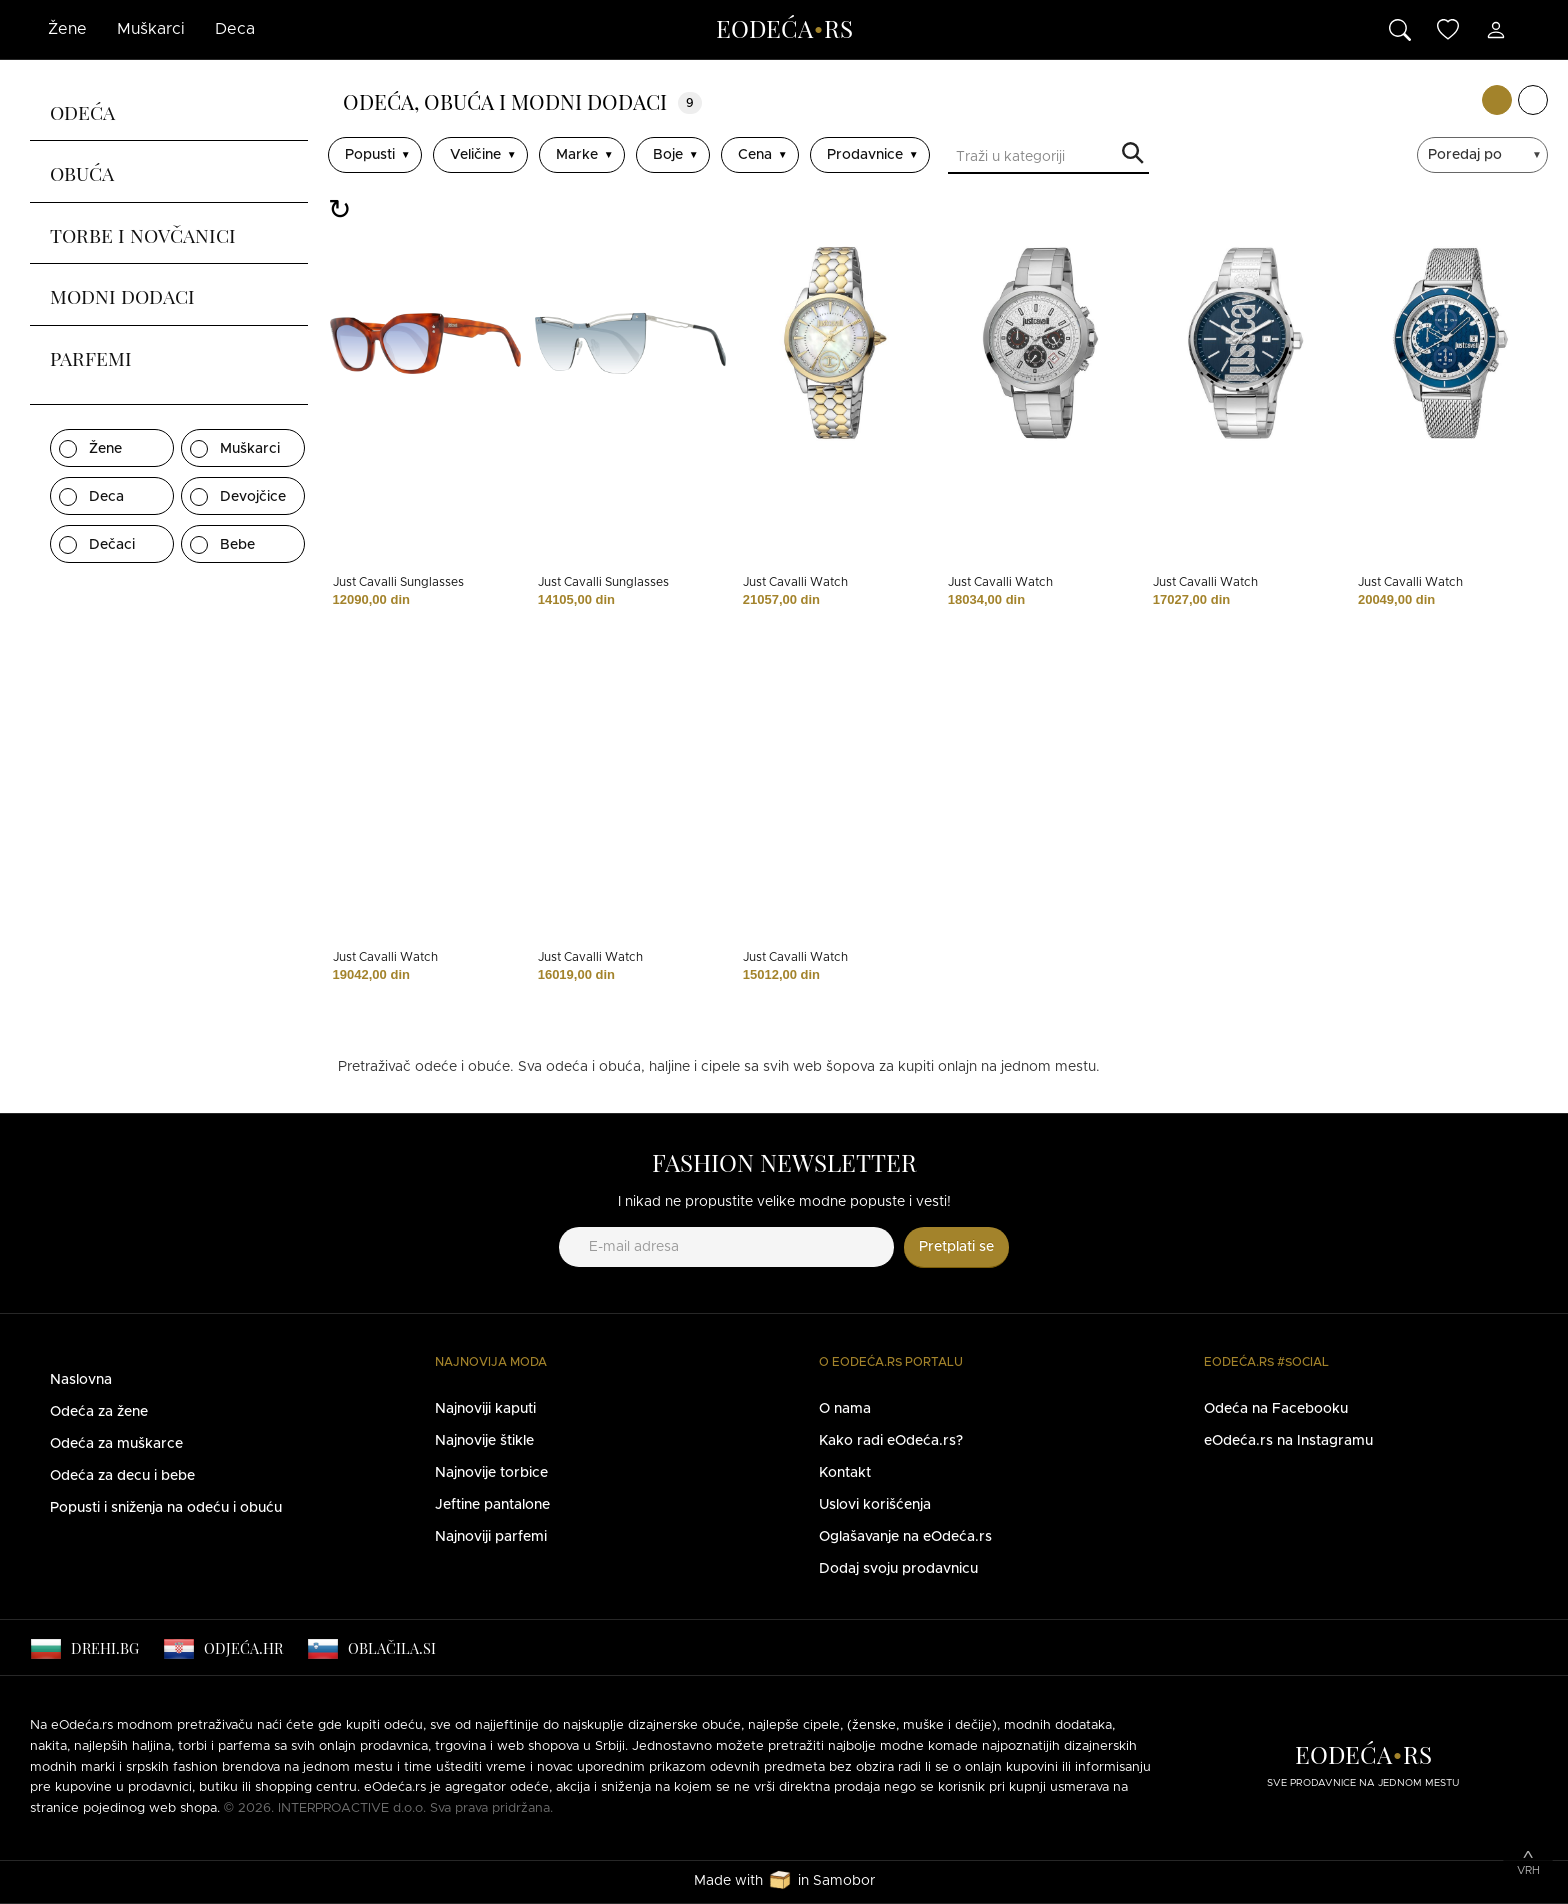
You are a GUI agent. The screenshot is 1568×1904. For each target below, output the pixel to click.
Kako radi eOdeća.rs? (891, 1441)
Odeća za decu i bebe (122, 1476)
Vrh (1528, 1870)
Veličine (475, 155)
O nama (845, 1409)
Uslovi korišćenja (875, 1505)
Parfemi (91, 356)
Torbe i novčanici (143, 233)
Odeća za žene (99, 1412)
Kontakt (845, 1473)
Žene (67, 29)
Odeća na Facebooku (1276, 1409)
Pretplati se (956, 1247)
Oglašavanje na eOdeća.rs (905, 1537)
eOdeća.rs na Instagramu (1288, 1441)
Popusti (370, 155)
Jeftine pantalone (492, 1505)
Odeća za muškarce (116, 1444)
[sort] (1485, 155)
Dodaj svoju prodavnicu (898, 1569)
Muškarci (151, 29)
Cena (755, 155)
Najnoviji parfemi (491, 1537)
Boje (668, 155)
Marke (577, 155)
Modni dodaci (122, 294)
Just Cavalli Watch (795, 582)
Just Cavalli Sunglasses (398, 582)
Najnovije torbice (491, 1473)
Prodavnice (865, 155)
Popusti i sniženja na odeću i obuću (166, 1508)
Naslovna (81, 1380)
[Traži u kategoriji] (1048, 159)
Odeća (82, 110)
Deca (235, 29)
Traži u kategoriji (1133, 154)
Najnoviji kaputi (485, 1409)
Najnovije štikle (484, 1441)
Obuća (82, 171)
